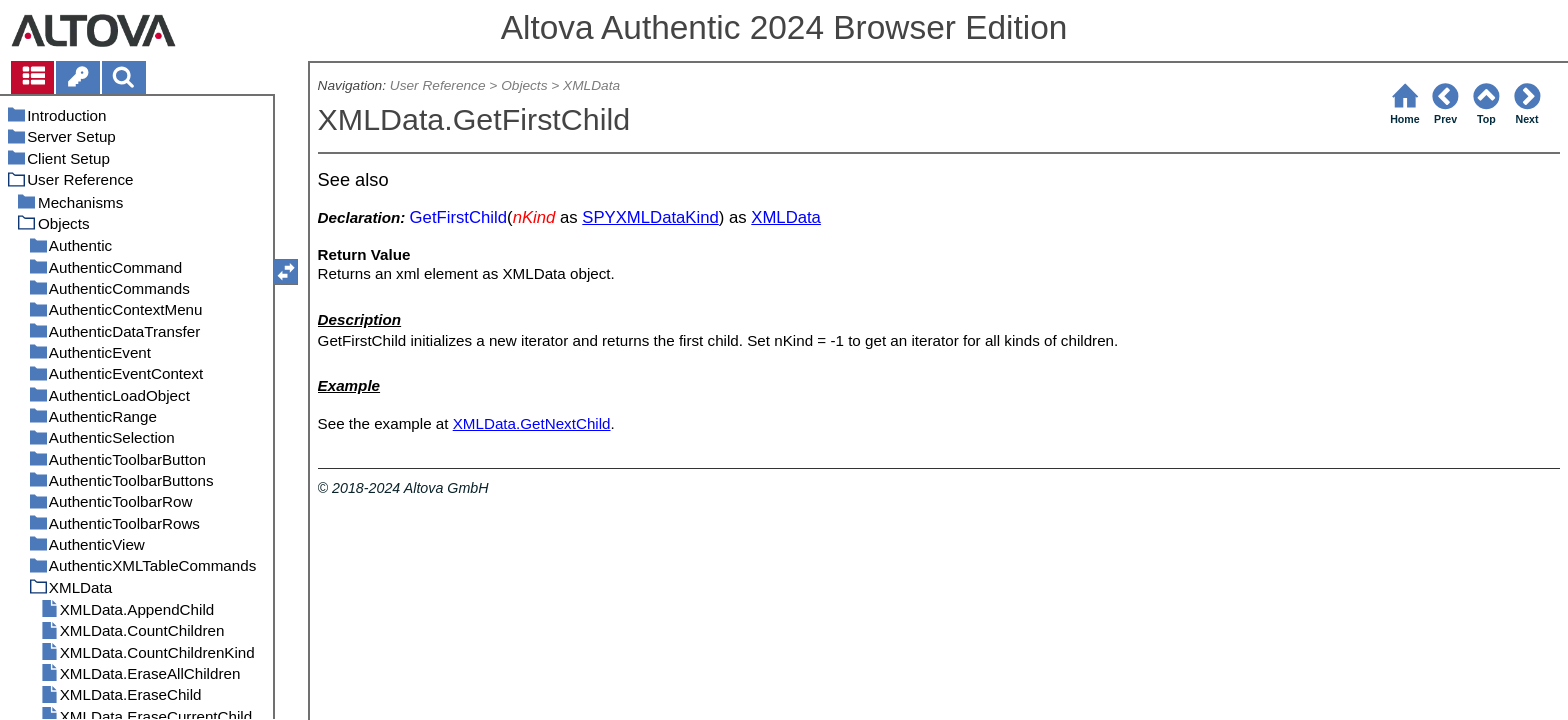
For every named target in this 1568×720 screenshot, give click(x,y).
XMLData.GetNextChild (532, 423)
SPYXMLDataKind (650, 217)
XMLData (591, 85)
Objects (524, 85)
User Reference (438, 85)
